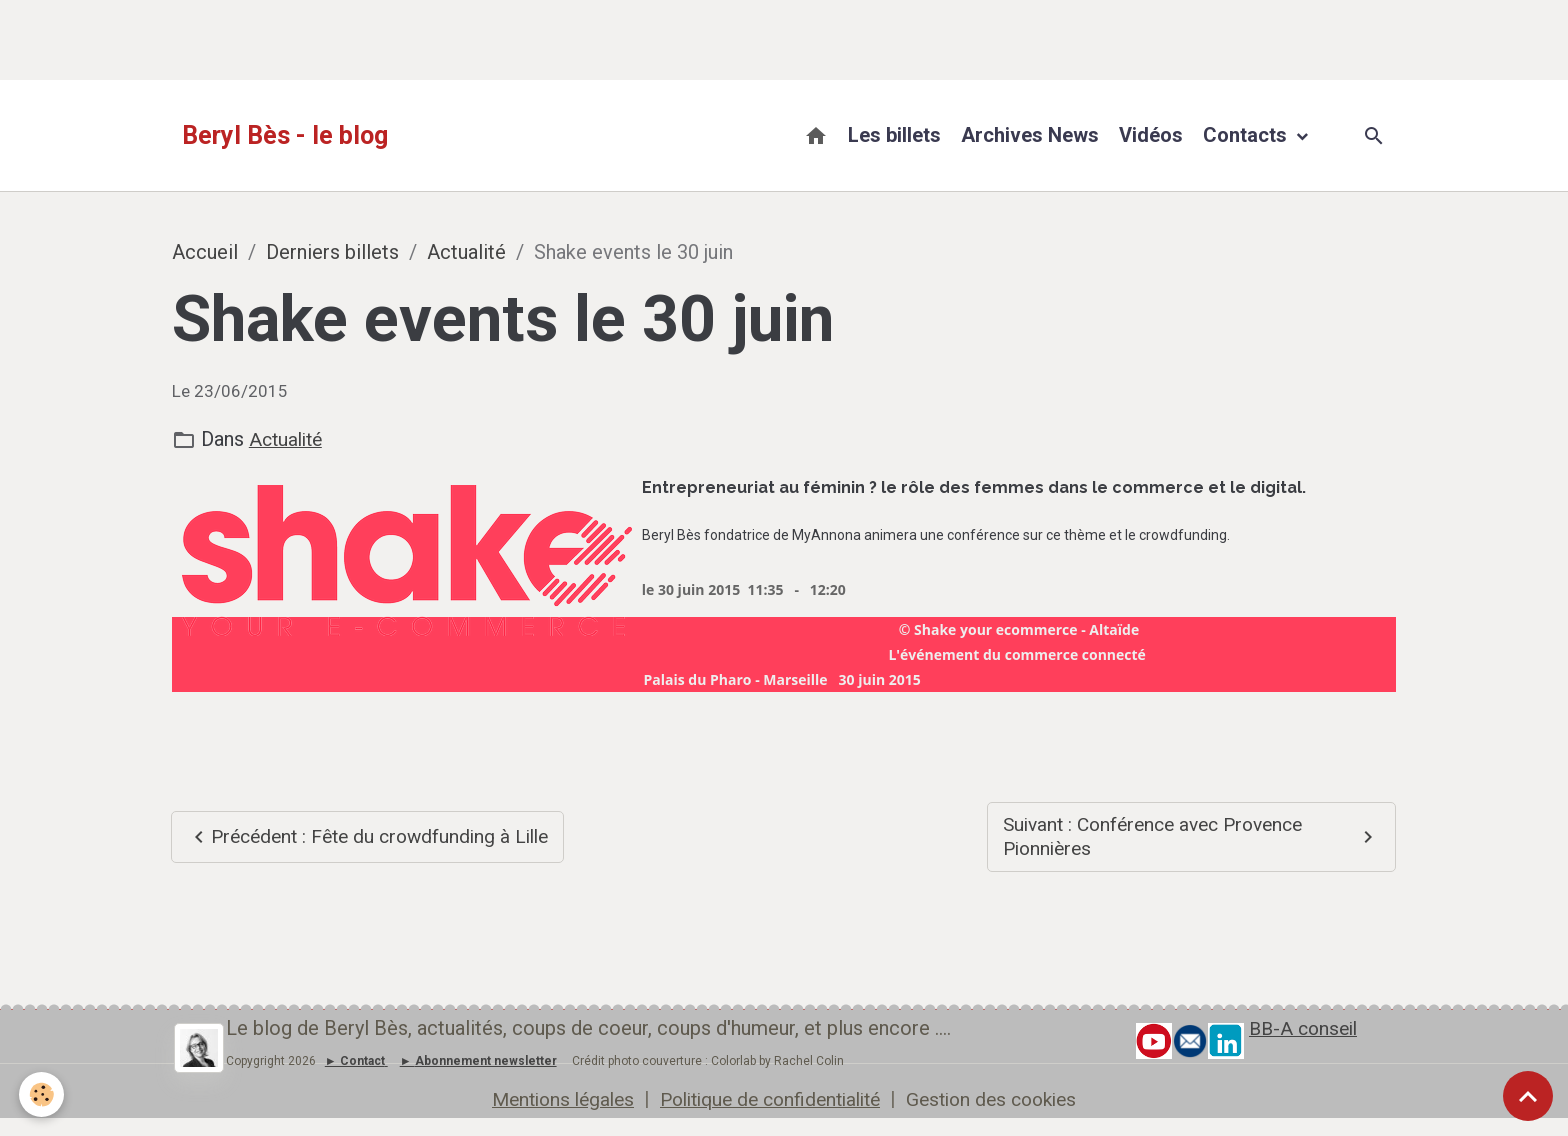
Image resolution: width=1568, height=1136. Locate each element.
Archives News (1030, 135)
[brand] (285, 136)
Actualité (466, 252)
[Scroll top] (1528, 1096)
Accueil (205, 252)
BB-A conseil (1306, 1030)
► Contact (355, 1063)
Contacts (1247, 135)
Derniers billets (332, 252)
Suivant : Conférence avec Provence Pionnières (1191, 837)
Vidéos (1151, 135)
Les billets (894, 135)
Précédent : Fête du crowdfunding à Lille (355, 837)
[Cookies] (42, 1094)
